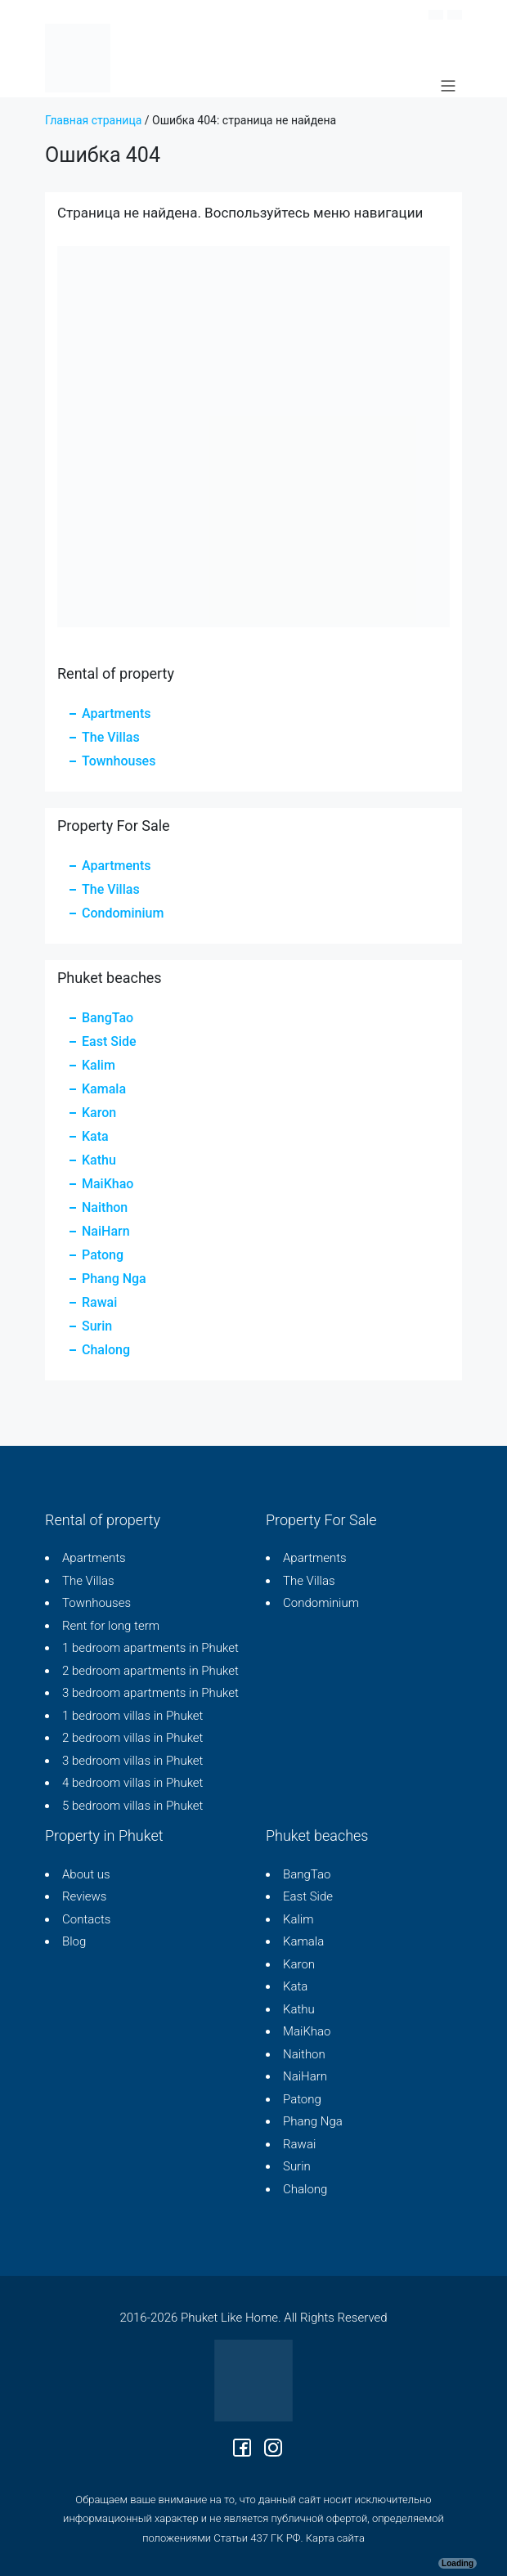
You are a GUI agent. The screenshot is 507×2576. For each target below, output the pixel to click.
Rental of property (102, 1519)
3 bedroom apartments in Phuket (150, 1692)
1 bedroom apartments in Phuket (150, 1647)
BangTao (107, 1017)
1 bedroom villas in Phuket (132, 1715)
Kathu (99, 1160)
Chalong (106, 1350)
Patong (102, 1255)
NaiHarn (106, 1231)
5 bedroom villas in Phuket (132, 1805)
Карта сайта (335, 2538)
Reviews (84, 1896)
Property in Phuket (104, 1835)
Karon (99, 1112)
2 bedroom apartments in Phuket (150, 1670)
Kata (95, 1136)
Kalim (98, 1065)
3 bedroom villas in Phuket (132, 1760)
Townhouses (118, 761)
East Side (109, 1041)
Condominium (123, 913)
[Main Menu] (448, 85)
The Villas (111, 737)
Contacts (86, 1919)
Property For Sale (321, 1519)
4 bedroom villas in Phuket (132, 1782)
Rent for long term (110, 1625)
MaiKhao (107, 1184)
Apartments (116, 713)
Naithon (105, 1207)
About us (86, 1874)
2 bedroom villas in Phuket (132, 1737)
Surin (97, 1326)
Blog (74, 1941)
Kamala (104, 1089)
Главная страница (93, 120)
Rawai (99, 1302)
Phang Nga (114, 1278)
